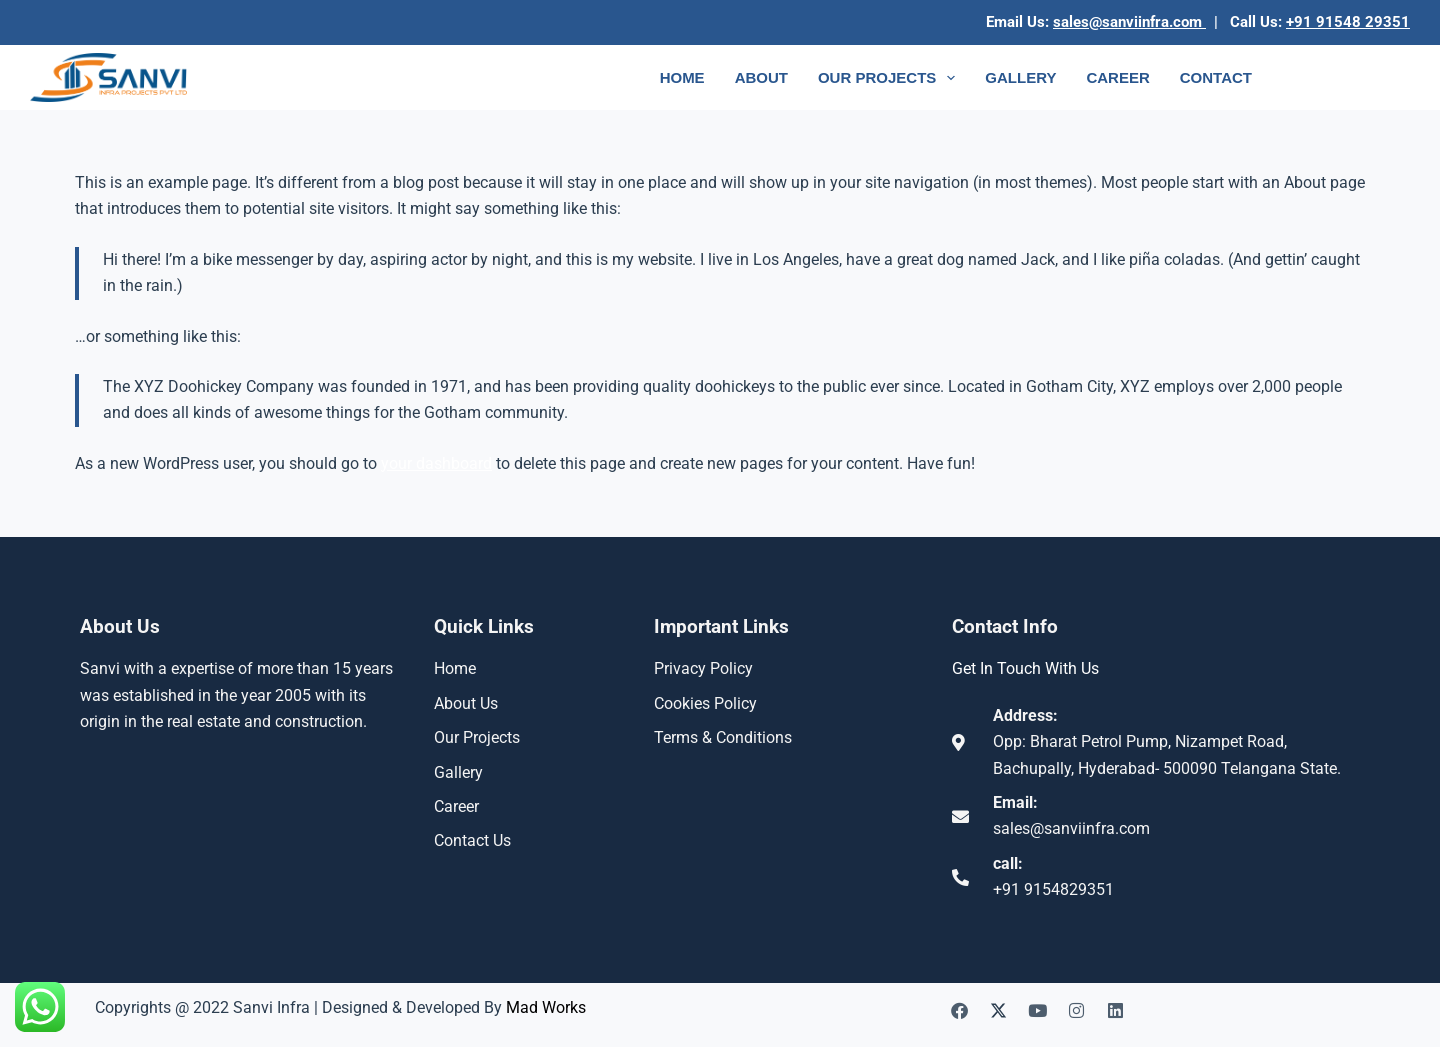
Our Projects (890, 78)
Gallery (1020, 77)
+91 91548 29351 (1348, 22)
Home (682, 77)
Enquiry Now (1348, 77)
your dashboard (436, 463)
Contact (1216, 77)
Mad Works (546, 1007)
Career (1117, 77)
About (761, 77)
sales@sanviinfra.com (1129, 22)
